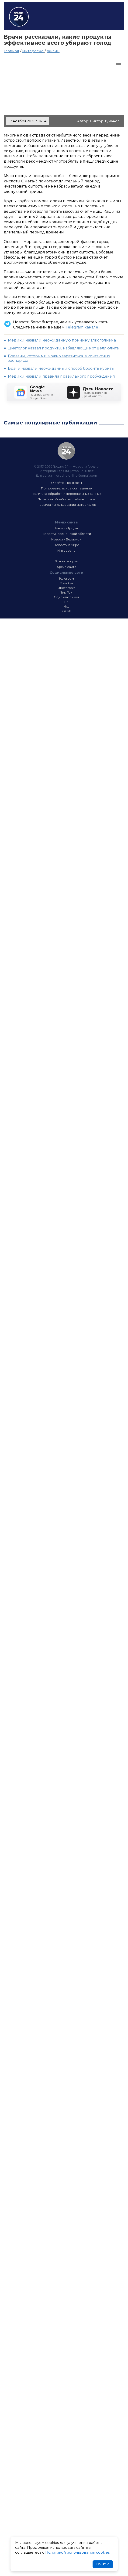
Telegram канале (82, 327)
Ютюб (66, 611)
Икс (66, 606)
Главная (11, 51)
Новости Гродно (66, 528)
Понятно (102, 2564)
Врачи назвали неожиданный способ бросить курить (61, 368)
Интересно (33, 51)
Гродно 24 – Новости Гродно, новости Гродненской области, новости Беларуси (19, 17)
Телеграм (66, 578)
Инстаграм (66, 588)
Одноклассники (66, 597)
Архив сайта (66, 567)
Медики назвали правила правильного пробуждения (61, 376)
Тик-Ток (66, 592)
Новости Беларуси (66, 539)
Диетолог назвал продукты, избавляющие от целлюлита (63, 348)
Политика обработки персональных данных (66, 493)
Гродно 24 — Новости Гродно (66, 451)
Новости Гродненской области (66, 534)
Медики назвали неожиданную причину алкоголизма (62, 340)
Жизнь (53, 51)
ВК (66, 602)
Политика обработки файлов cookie (66, 499)
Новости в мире (66, 545)
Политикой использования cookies (77, 2552)
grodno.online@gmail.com (76, 475)
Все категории (66, 561)
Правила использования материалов (66, 504)
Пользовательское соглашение (66, 488)
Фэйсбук (66, 583)
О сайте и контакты (66, 483)
